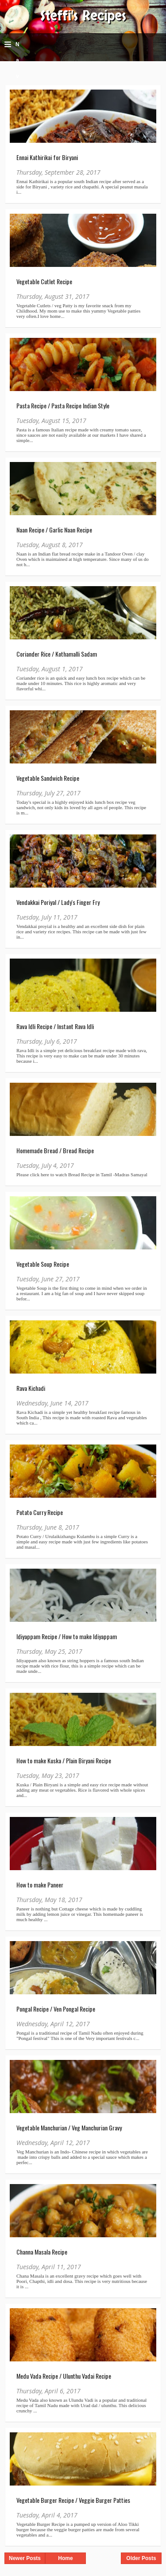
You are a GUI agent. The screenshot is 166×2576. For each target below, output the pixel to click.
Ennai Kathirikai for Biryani (47, 157)
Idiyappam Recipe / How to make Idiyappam (66, 1636)
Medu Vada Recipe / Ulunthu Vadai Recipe (63, 2375)
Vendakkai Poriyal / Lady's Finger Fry (58, 902)
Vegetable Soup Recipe (42, 1263)
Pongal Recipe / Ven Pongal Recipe (55, 2008)
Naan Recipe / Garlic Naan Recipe (54, 529)
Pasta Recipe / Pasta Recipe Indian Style (62, 405)
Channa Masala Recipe (41, 2251)
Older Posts (141, 2558)
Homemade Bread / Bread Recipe (55, 1150)
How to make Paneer (39, 1884)
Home (65, 2558)
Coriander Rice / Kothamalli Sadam (56, 653)
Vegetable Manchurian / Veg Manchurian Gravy (69, 2127)
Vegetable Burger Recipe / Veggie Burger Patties (73, 2500)
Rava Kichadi (30, 1388)
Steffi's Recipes (83, 16)
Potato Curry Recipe (39, 1512)
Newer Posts (25, 2558)
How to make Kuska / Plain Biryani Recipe (63, 1760)
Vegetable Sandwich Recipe (47, 778)
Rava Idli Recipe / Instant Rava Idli (55, 1026)
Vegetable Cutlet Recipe (44, 281)
